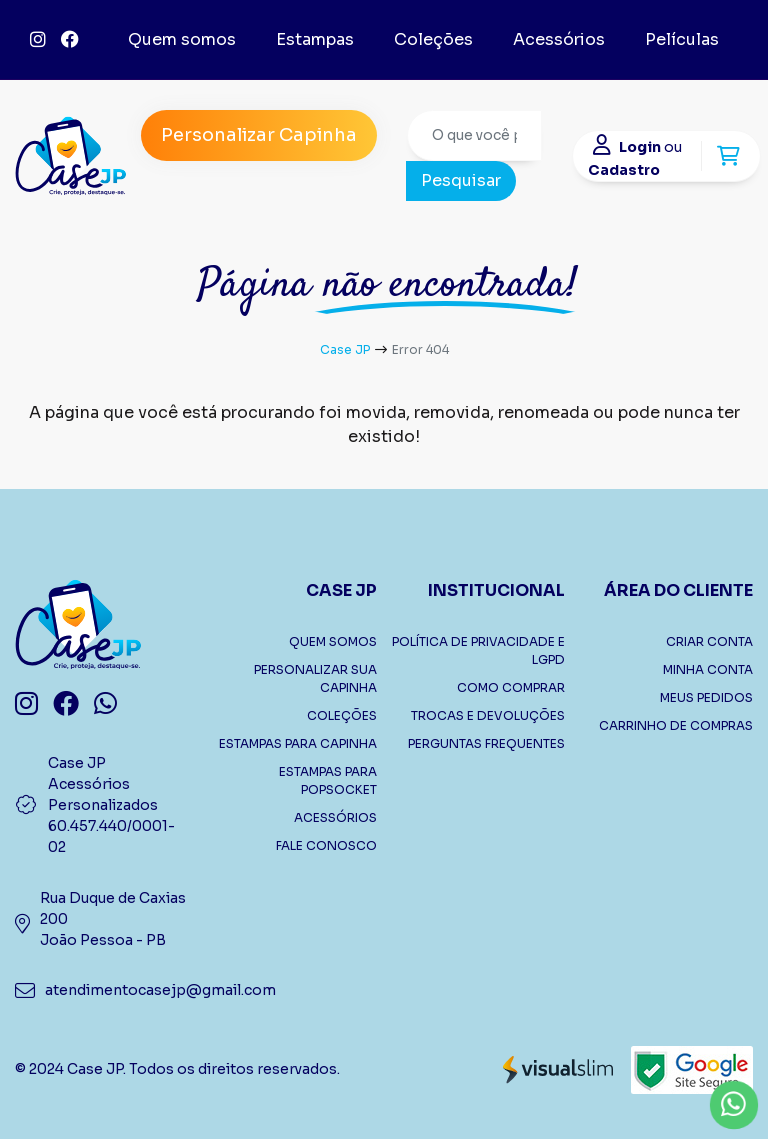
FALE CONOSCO (326, 845)
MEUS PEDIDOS (706, 697)
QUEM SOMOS (333, 641)
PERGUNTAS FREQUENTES (486, 743)
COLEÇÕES (342, 715)
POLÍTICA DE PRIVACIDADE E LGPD (478, 650)
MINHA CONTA (708, 669)
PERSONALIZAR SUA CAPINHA (315, 678)
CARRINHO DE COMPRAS (676, 725)
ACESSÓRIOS (335, 817)
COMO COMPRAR (511, 687)
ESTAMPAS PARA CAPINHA (298, 743)
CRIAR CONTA (709, 641)
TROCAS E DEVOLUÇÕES (488, 715)
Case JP (345, 349)
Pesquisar (461, 180)
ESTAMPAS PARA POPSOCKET (328, 780)
